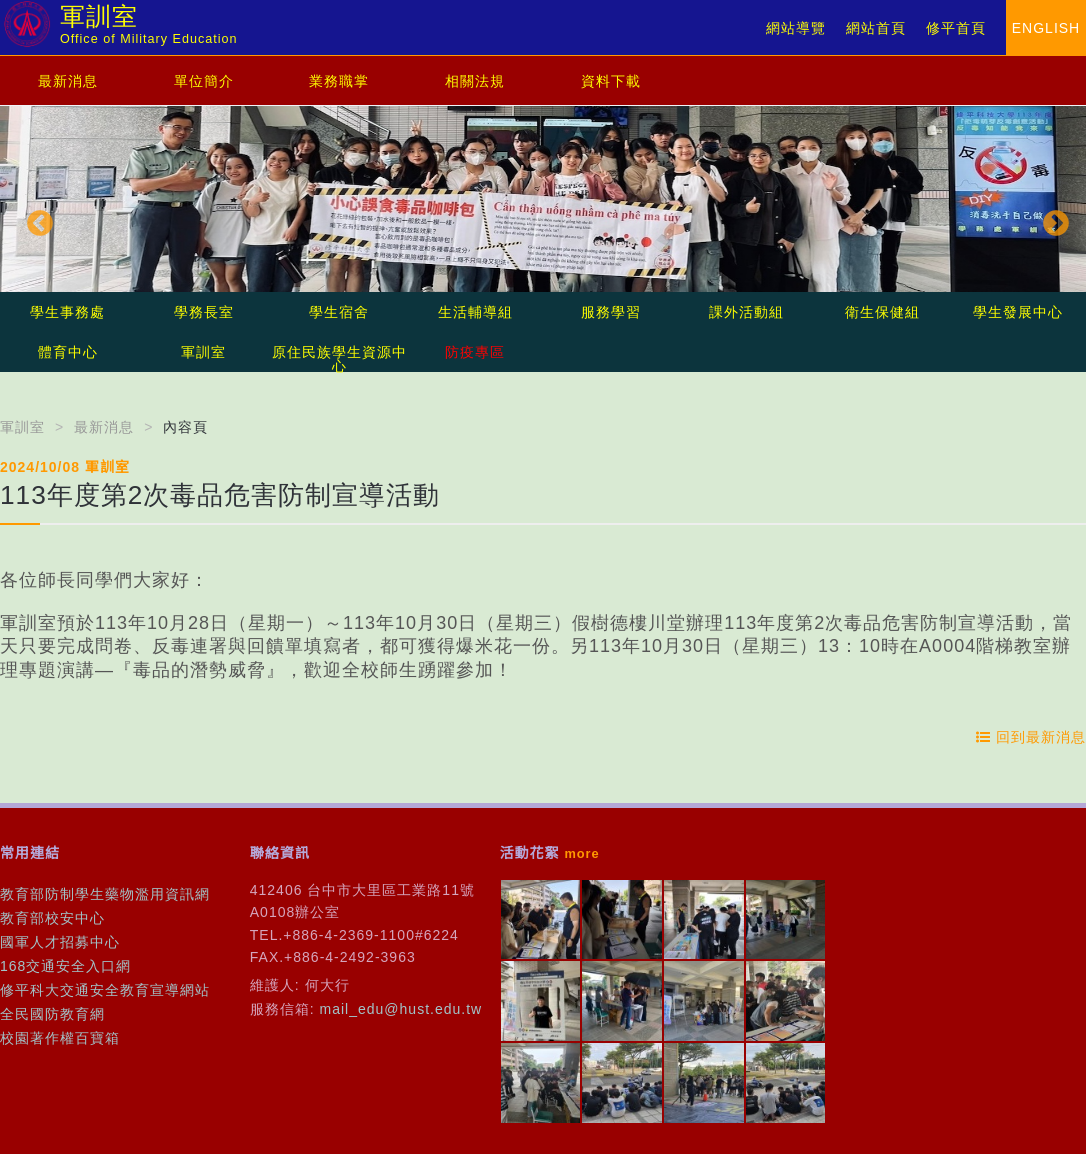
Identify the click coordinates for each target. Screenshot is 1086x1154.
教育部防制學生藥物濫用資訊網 (105, 894)
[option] (543, 219)
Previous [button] (35, 219)
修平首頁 (956, 28)
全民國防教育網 (52, 1014)
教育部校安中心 (52, 918)
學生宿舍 (339, 312)
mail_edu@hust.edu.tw (401, 1009)
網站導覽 (796, 28)
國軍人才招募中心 (60, 942)
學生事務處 (67, 312)
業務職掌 (339, 81)
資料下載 (611, 81)
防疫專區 (475, 352)
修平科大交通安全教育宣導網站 (105, 990)
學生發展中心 (1018, 312)
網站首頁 (876, 28)
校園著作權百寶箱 (60, 1038)
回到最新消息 (1031, 737)
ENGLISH (1046, 28)
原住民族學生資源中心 (339, 359)
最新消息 (68, 81)
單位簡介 (204, 81)
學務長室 (204, 312)
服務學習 (611, 312)
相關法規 (475, 81)
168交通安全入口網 (65, 966)
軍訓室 (203, 352)
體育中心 (68, 352)
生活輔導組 (475, 312)
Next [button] (1051, 219)
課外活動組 (746, 312)
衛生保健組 (882, 312)
